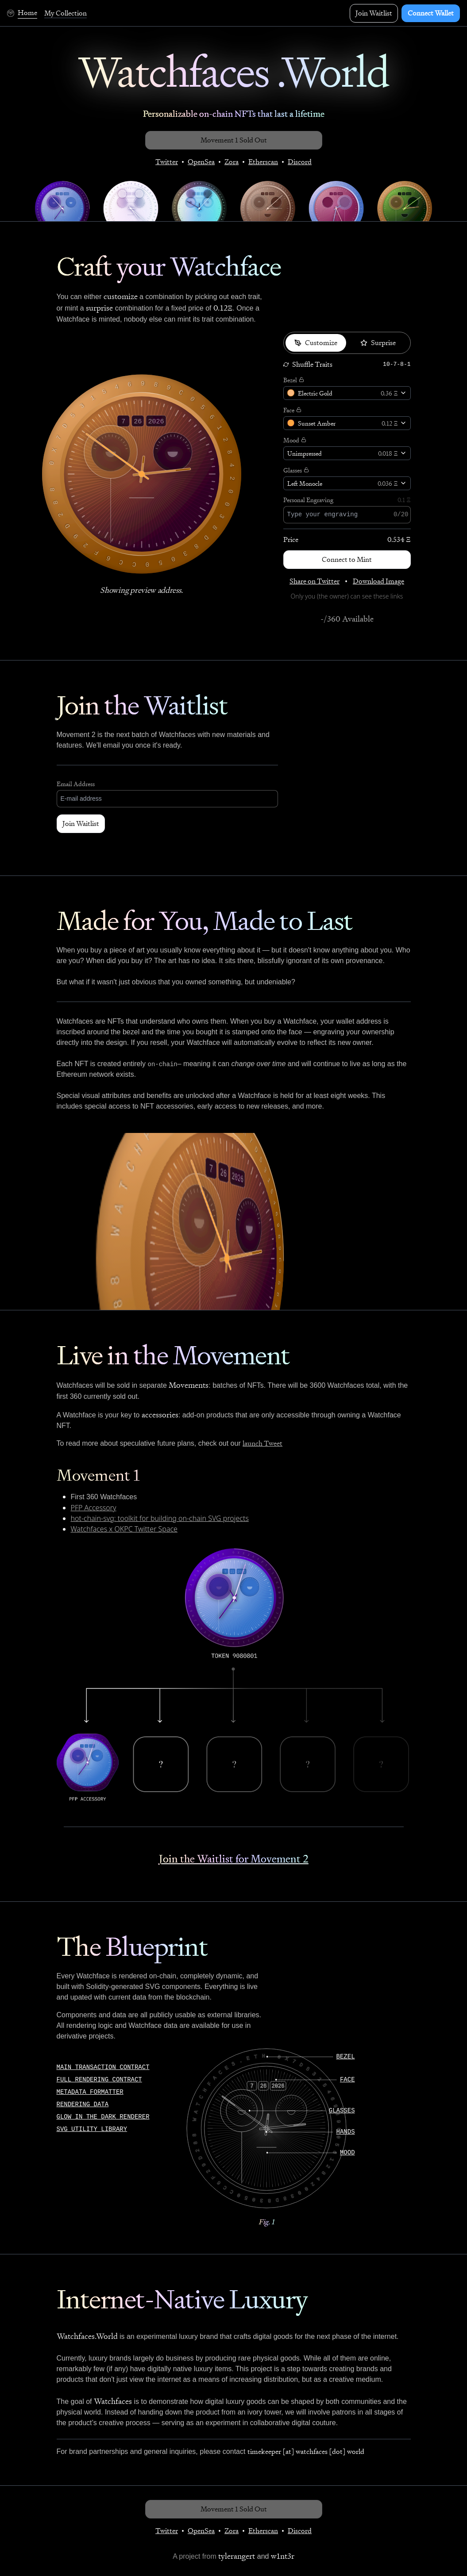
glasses (342, 2110)
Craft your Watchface (169, 266)
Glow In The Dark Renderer (103, 2116)
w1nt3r (282, 2556)
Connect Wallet (431, 13)
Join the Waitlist (142, 705)
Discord (300, 161)
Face (288, 410)
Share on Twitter (314, 581)
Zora (231, 161)
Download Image (378, 581)
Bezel (290, 380)
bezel (345, 2056)
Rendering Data (83, 2104)
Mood (291, 440)
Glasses (292, 470)
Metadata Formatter (90, 2092)
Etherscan (263, 161)
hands (345, 2131)
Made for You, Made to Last (205, 920)
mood (347, 2152)
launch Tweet (262, 1443)
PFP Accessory (93, 1508)
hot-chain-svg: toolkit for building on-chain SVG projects (160, 1518)
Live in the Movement (173, 1355)
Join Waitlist (373, 13)
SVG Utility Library (92, 2129)
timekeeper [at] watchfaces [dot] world (305, 2451)
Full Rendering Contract (99, 2079)
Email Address (76, 783)
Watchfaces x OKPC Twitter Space (124, 1529)
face (347, 2079)
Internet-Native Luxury (182, 2299)
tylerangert (236, 2556)
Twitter (166, 161)
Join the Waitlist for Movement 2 (234, 1859)
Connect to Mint (347, 559)
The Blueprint (132, 1946)
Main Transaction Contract (103, 2067)
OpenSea (201, 161)
